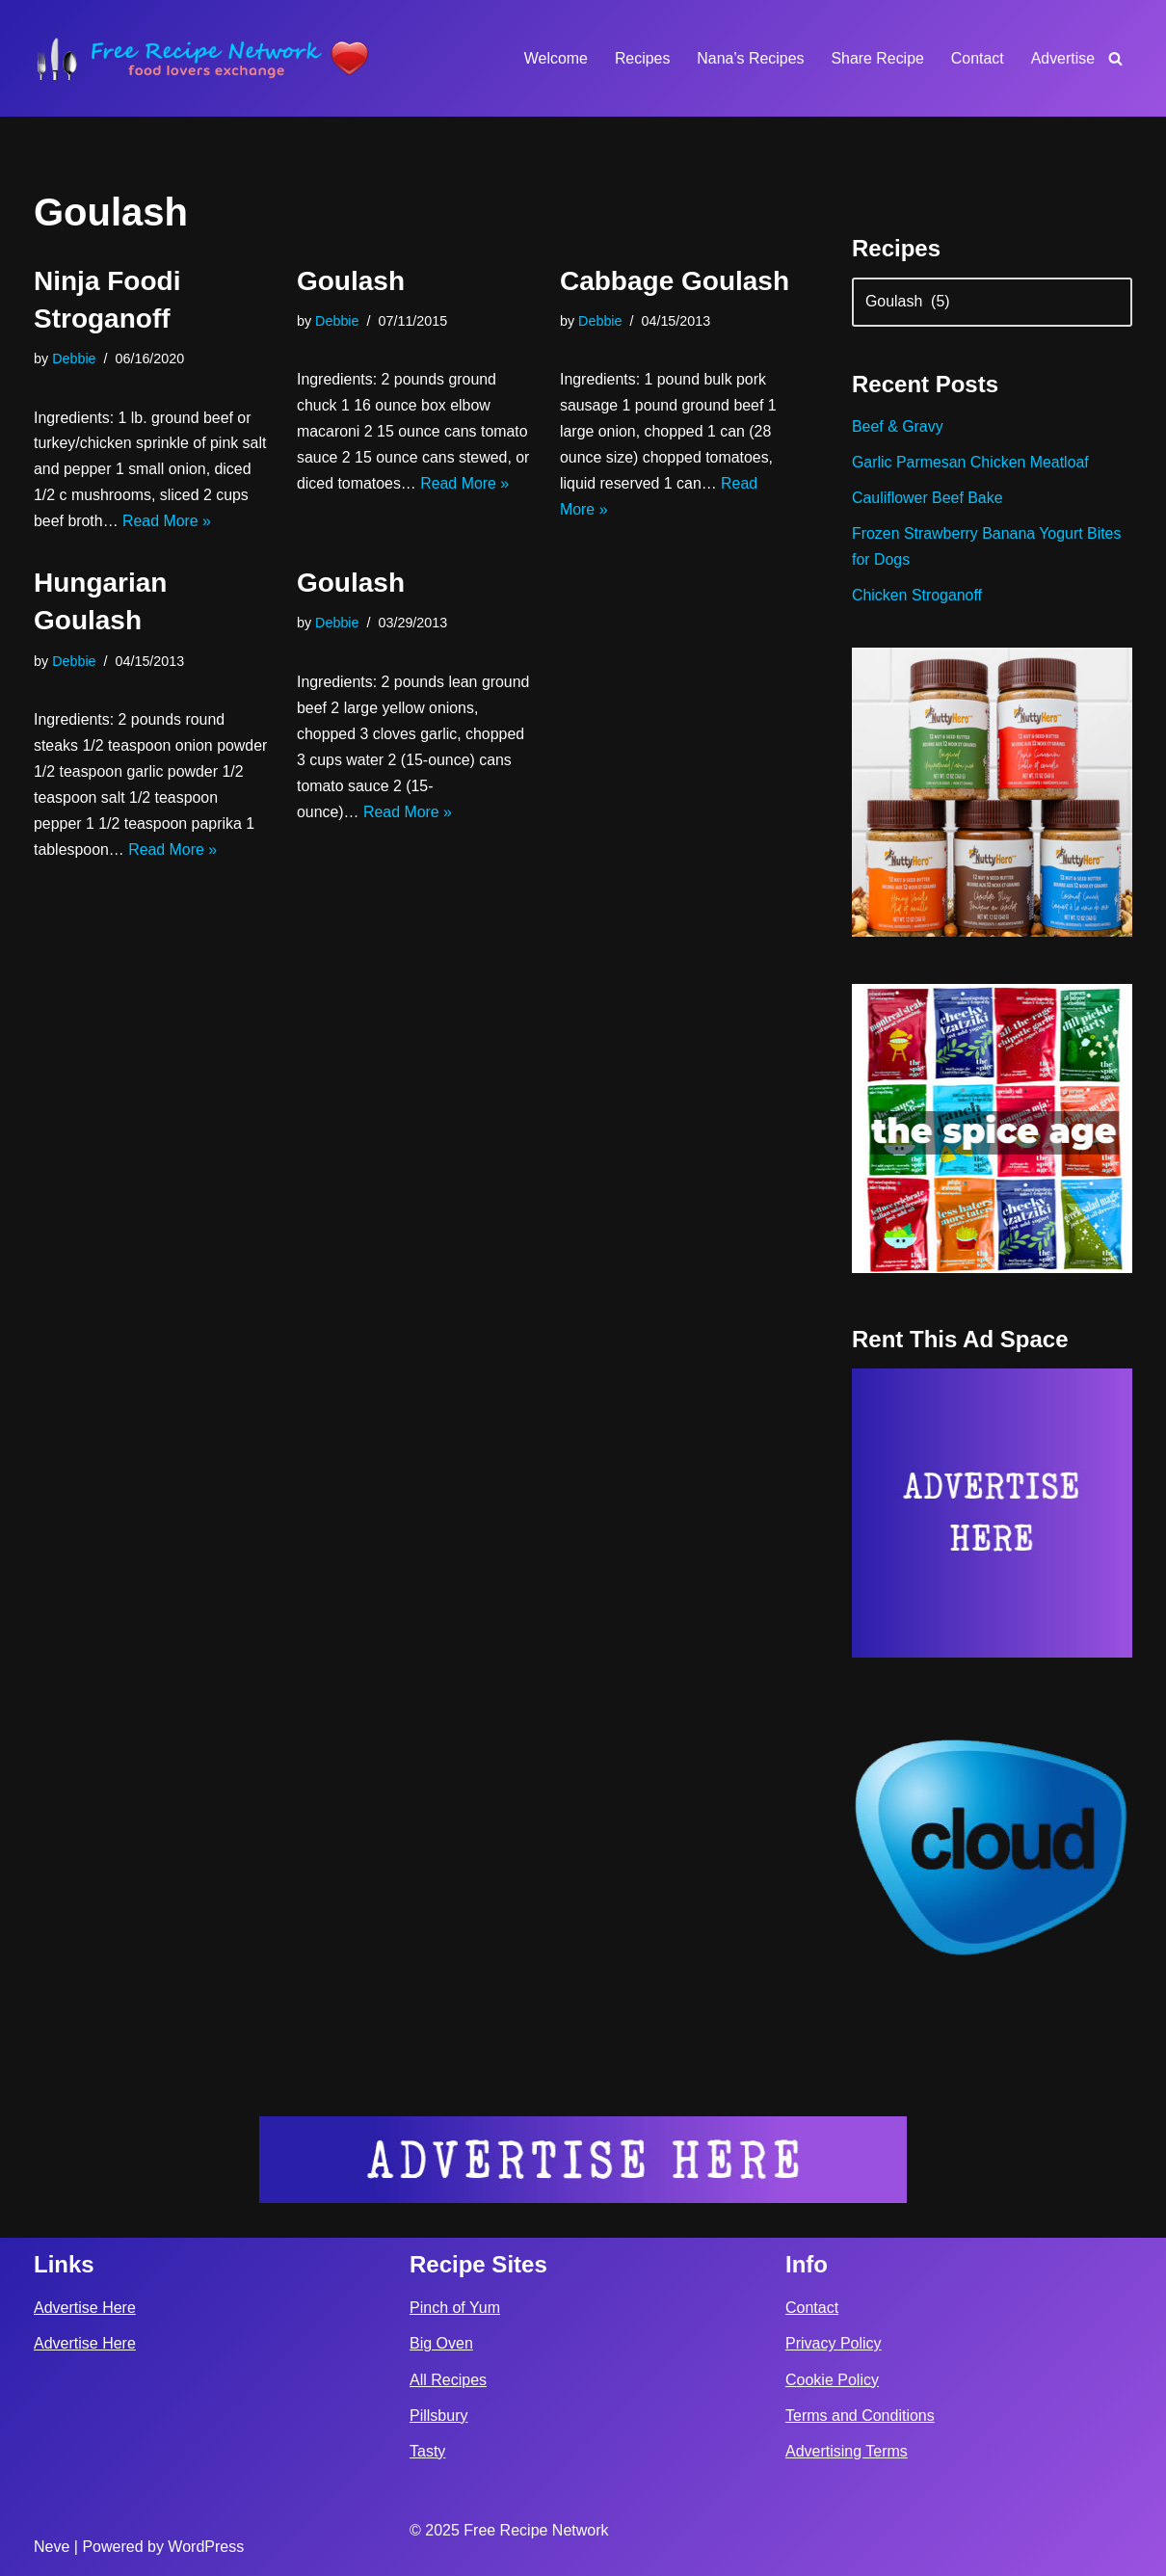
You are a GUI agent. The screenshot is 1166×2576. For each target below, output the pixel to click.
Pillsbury (438, 2414)
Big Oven (441, 2343)
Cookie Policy (832, 2379)
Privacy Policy (833, 2343)
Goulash (351, 281)
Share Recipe (876, 58)
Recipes (641, 58)
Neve (51, 2545)
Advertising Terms (846, 2450)
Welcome (553, 58)
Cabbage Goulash (674, 281)
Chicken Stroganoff (917, 598)
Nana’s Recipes (749, 58)
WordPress (206, 2545)
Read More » (168, 523)
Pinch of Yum (455, 2306)
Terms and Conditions (860, 2414)
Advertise (1062, 58)
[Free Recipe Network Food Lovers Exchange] (202, 58)
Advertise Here (85, 2306)
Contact (976, 58)
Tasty (427, 2450)
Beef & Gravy (897, 428)
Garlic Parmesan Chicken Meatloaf (971, 464)
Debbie (74, 358)
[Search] (1115, 58)
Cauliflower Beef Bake (927, 499)
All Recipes (448, 2379)
